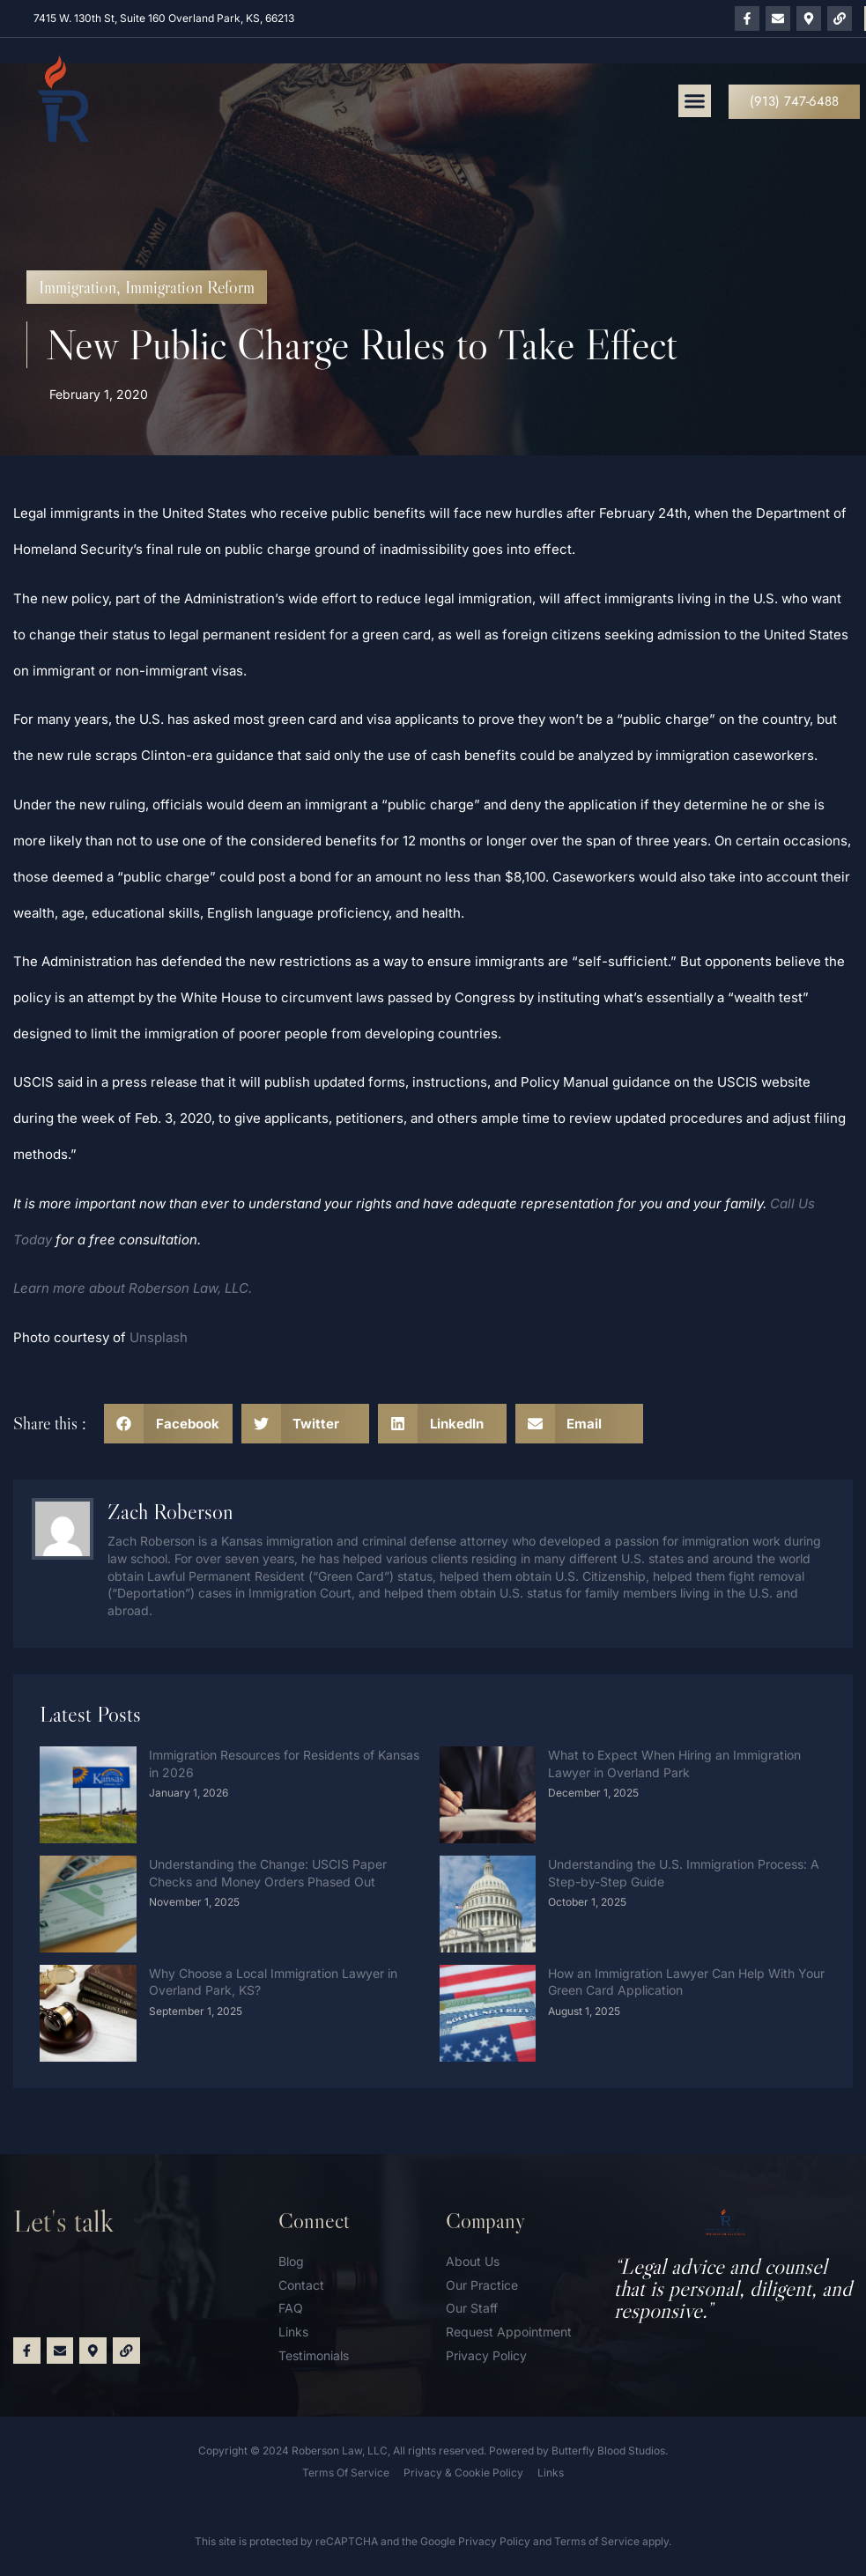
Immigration (77, 287)
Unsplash (159, 1337)
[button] (695, 101)
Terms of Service (597, 2541)
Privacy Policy (494, 2541)
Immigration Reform (190, 287)
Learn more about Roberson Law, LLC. (132, 1288)
